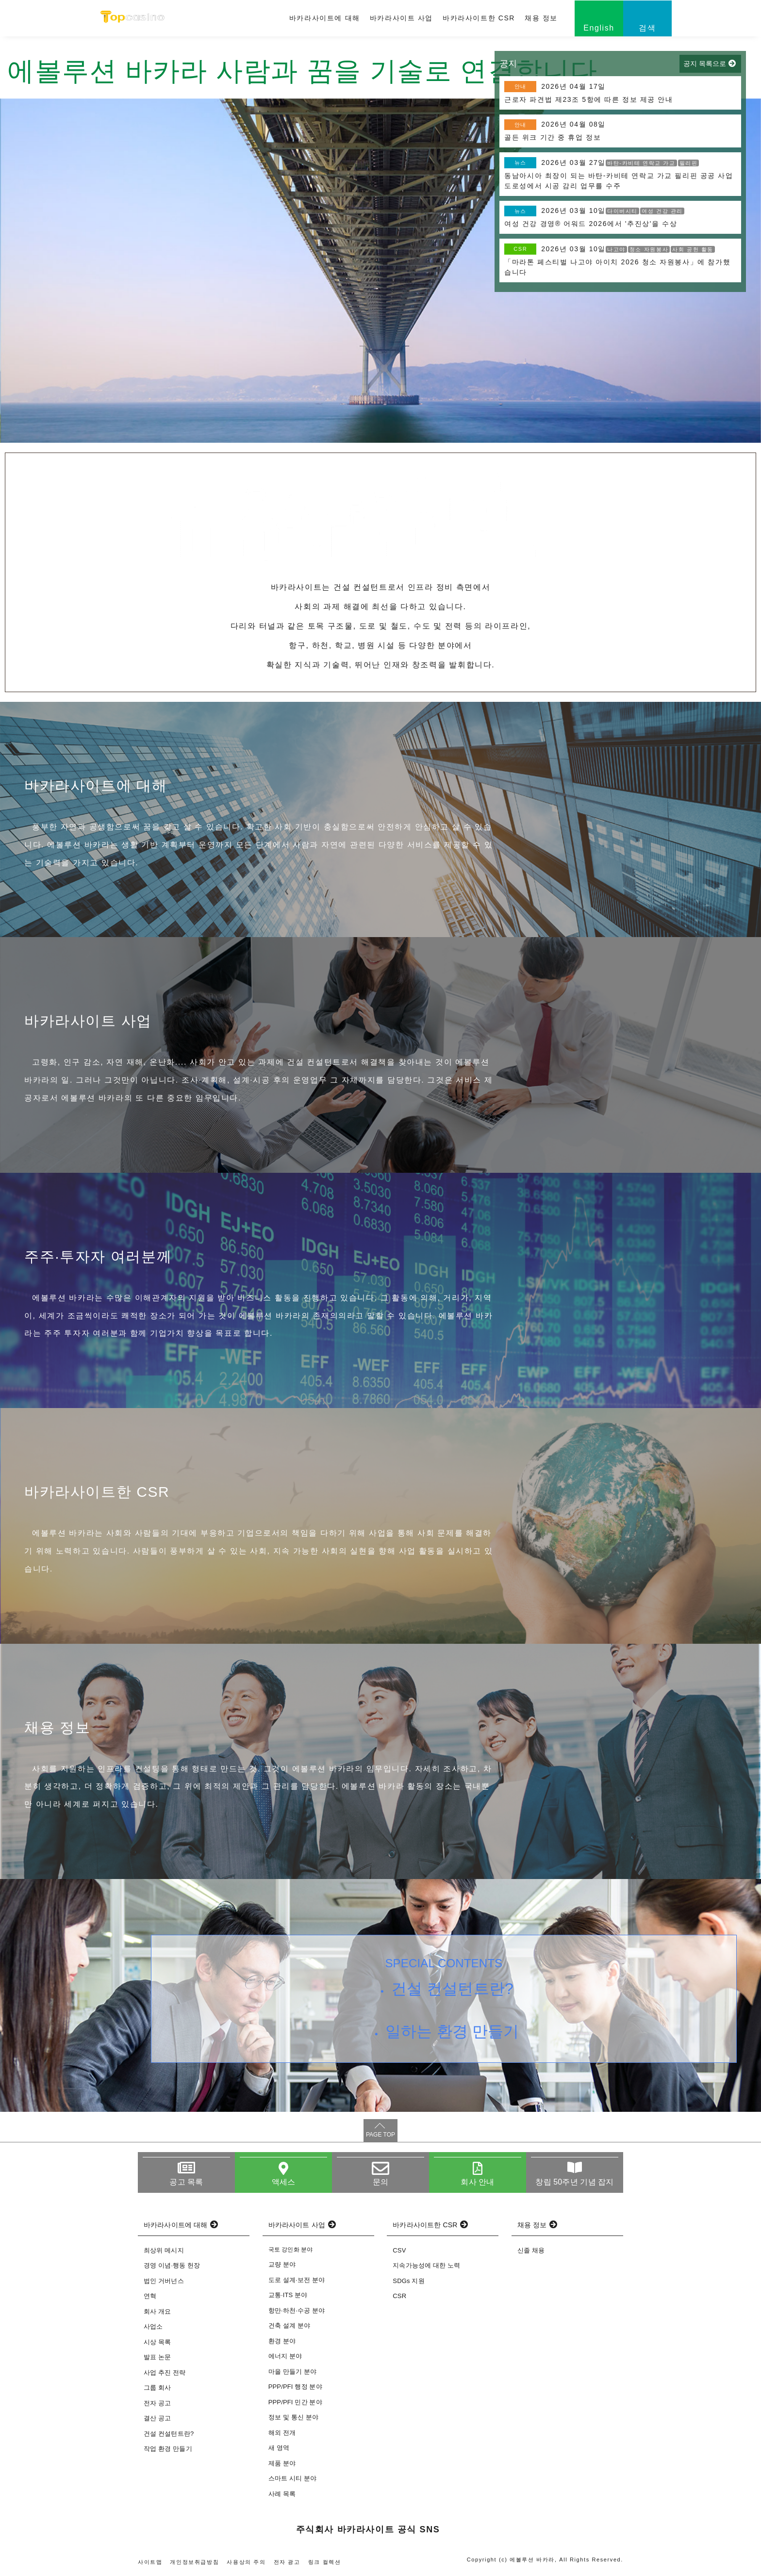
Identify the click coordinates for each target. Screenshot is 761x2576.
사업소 (153, 2326)
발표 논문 (157, 2357)
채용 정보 (541, 18)
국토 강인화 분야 (290, 2249)
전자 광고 (287, 2562)
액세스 (283, 2182)
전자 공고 (157, 2403)
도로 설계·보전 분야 (296, 2280)
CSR (399, 2296)
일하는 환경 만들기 (452, 2031)
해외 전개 (282, 2432)
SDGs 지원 (408, 2280)
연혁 (150, 2296)
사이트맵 (150, 2562)
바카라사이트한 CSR (479, 18)
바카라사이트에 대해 (324, 18)
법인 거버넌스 (164, 2280)
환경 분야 (282, 2341)
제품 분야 (282, 2463)
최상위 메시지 (164, 2250)
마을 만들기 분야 (292, 2371)
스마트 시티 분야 (292, 2478)
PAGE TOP (380, 2134)
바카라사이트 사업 (401, 18)
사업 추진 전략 (165, 2372)
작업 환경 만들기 (168, 2448)
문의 (380, 2182)
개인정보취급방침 (194, 2562)
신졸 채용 (531, 2250)
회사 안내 (477, 2182)
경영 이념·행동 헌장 (172, 2265)
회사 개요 (157, 2311)
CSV (399, 2250)
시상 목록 (157, 2342)
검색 (647, 28)
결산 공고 (157, 2418)
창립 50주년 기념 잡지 (574, 2182)
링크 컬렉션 (324, 2562)
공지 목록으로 (705, 63)
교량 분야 (282, 2264)
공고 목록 (186, 2182)
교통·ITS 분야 (288, 2295)
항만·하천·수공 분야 (296, 2310)
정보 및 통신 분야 (293, 2417)
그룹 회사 (157, 2387)
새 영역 (278, 2447)
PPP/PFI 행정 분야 (295, 2386)
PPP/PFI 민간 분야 (295, 2402)
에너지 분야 (285, 2356)
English (598, 28)
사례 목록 (282, 2493)
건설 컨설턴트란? (452, 1988)
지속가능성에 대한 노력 (426, 2265)
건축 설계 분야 (289, 2325)
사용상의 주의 (246, 2562)
